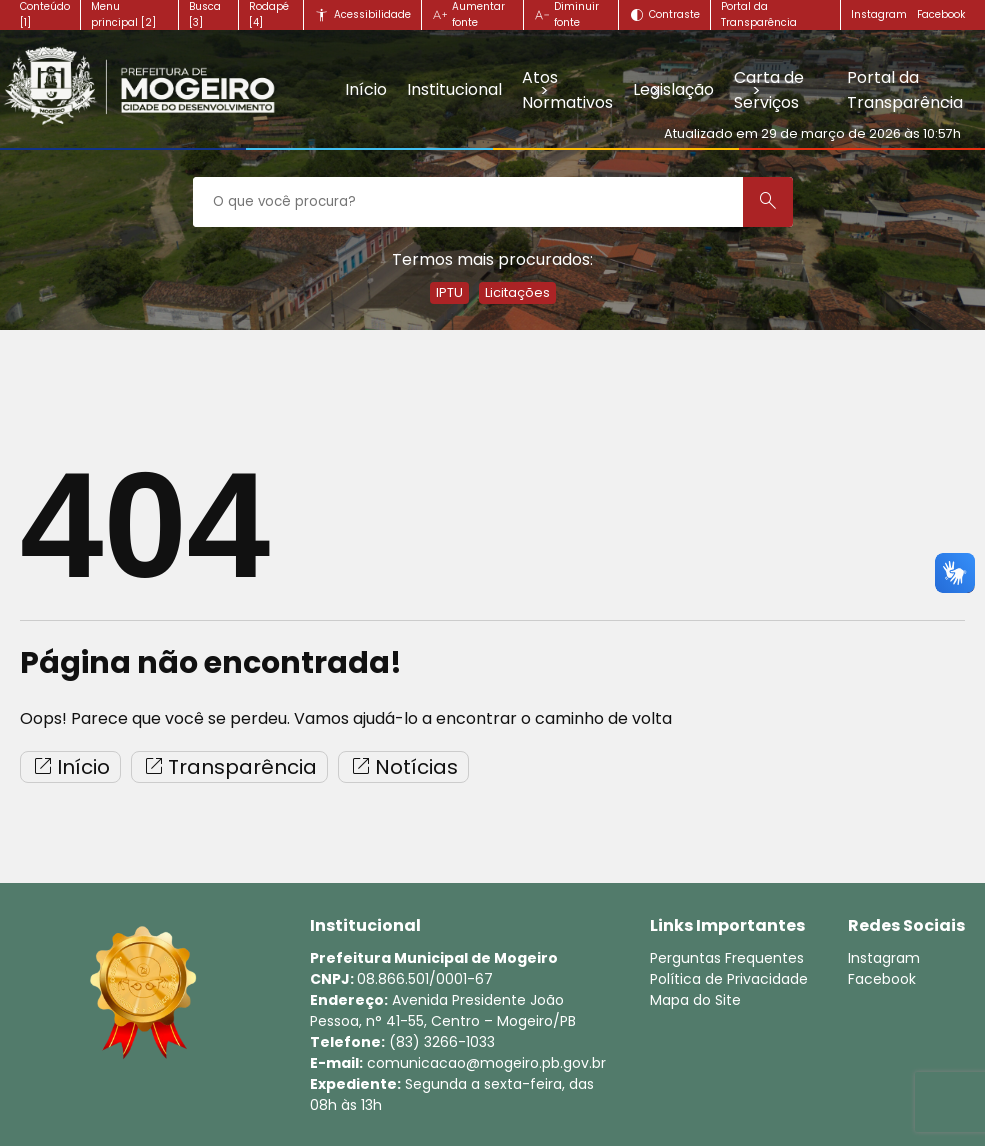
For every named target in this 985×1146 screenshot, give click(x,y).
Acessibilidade (372, 14)
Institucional (454, 89)
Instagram (879, 14)
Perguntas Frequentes (727, 958)
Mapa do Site (695, 1000)
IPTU (449, 292)
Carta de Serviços (769, 90)
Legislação (673, 89)
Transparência (229, 767)
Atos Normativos (567, 90)
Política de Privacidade (729, 979)
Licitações (517, 292)
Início (366, 89)
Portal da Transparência (905, 90)
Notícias (403, 767)
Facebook (941, 14)
